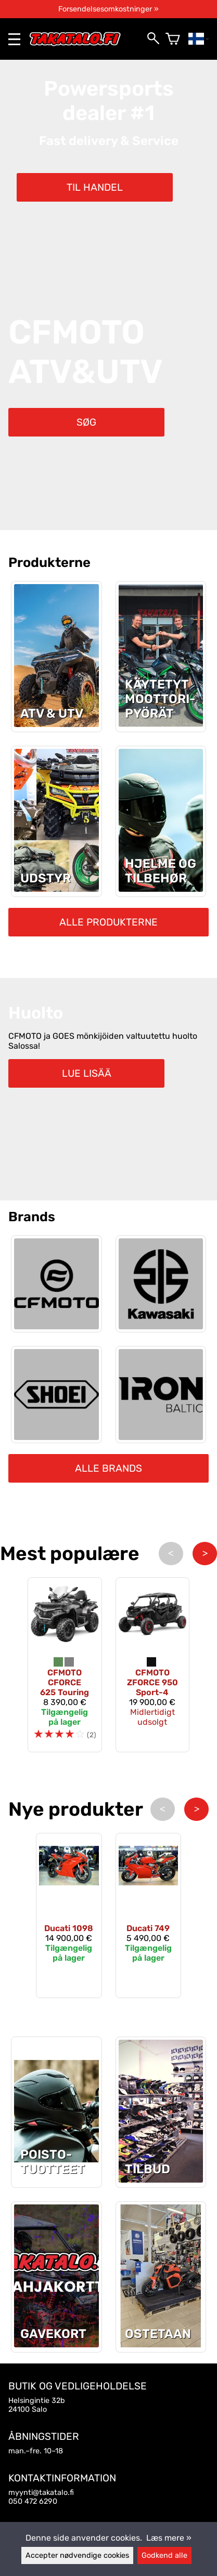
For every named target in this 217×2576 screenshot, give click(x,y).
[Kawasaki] (161, 1283)
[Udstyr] (56, 889)
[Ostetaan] (161, 2344)
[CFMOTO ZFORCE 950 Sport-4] (153, 1665)
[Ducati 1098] (69, 1916)
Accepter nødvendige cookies (77, 2555)
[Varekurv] (172, 39)
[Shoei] (56, 1394)
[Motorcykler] (161, 724)
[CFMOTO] (56, 1283)
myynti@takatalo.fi (41, 2492)
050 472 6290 (32, 2501)
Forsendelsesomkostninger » (108, 9)
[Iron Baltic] (161, 1394)
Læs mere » (169, 2538)
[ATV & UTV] (56, 724)
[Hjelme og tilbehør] (161, 889)
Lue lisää (86, 1073)
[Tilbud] (161, 2180)
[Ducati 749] (149, 1916)
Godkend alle (164, 2555)
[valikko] (14, 39)
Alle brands (108, 1468)
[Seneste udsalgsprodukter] (56, 2180)
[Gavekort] (56, 2344)
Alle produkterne (108, 922)
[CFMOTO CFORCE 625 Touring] (65, 1665)
